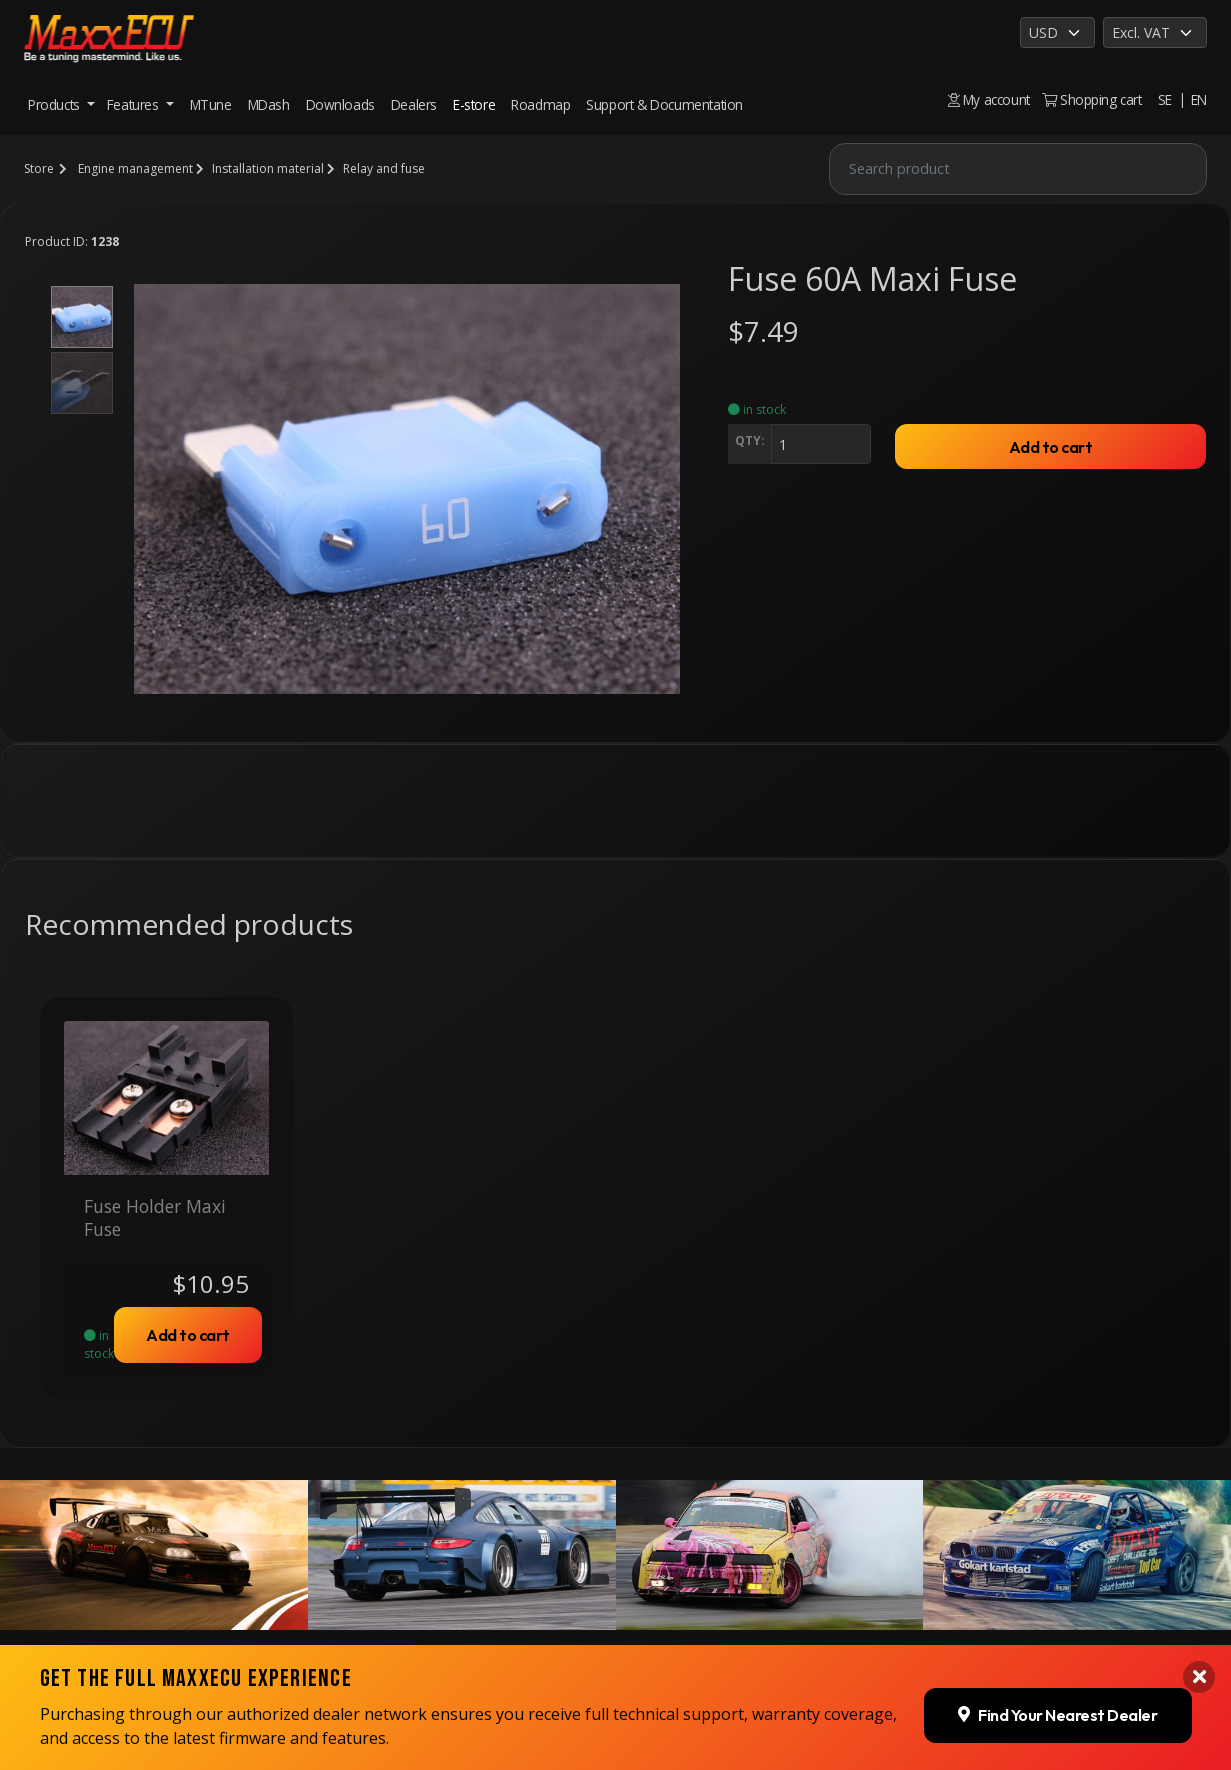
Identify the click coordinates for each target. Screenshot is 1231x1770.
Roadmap (540, 104)
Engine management (135, 168)
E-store (474, 104)
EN (1199, 99)
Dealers (414, 104)
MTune (211, 104)
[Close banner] (1199, 1670)
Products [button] (55, 104)
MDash (269, 104)
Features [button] (134, 104)
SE (1165, 99)
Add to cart (1051, 447)
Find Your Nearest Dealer (1057, 1707)
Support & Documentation (664, 104)
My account (989, 99)
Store (39, 168)
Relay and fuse (384, 168)
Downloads (340, 104)
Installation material (268, 168)
